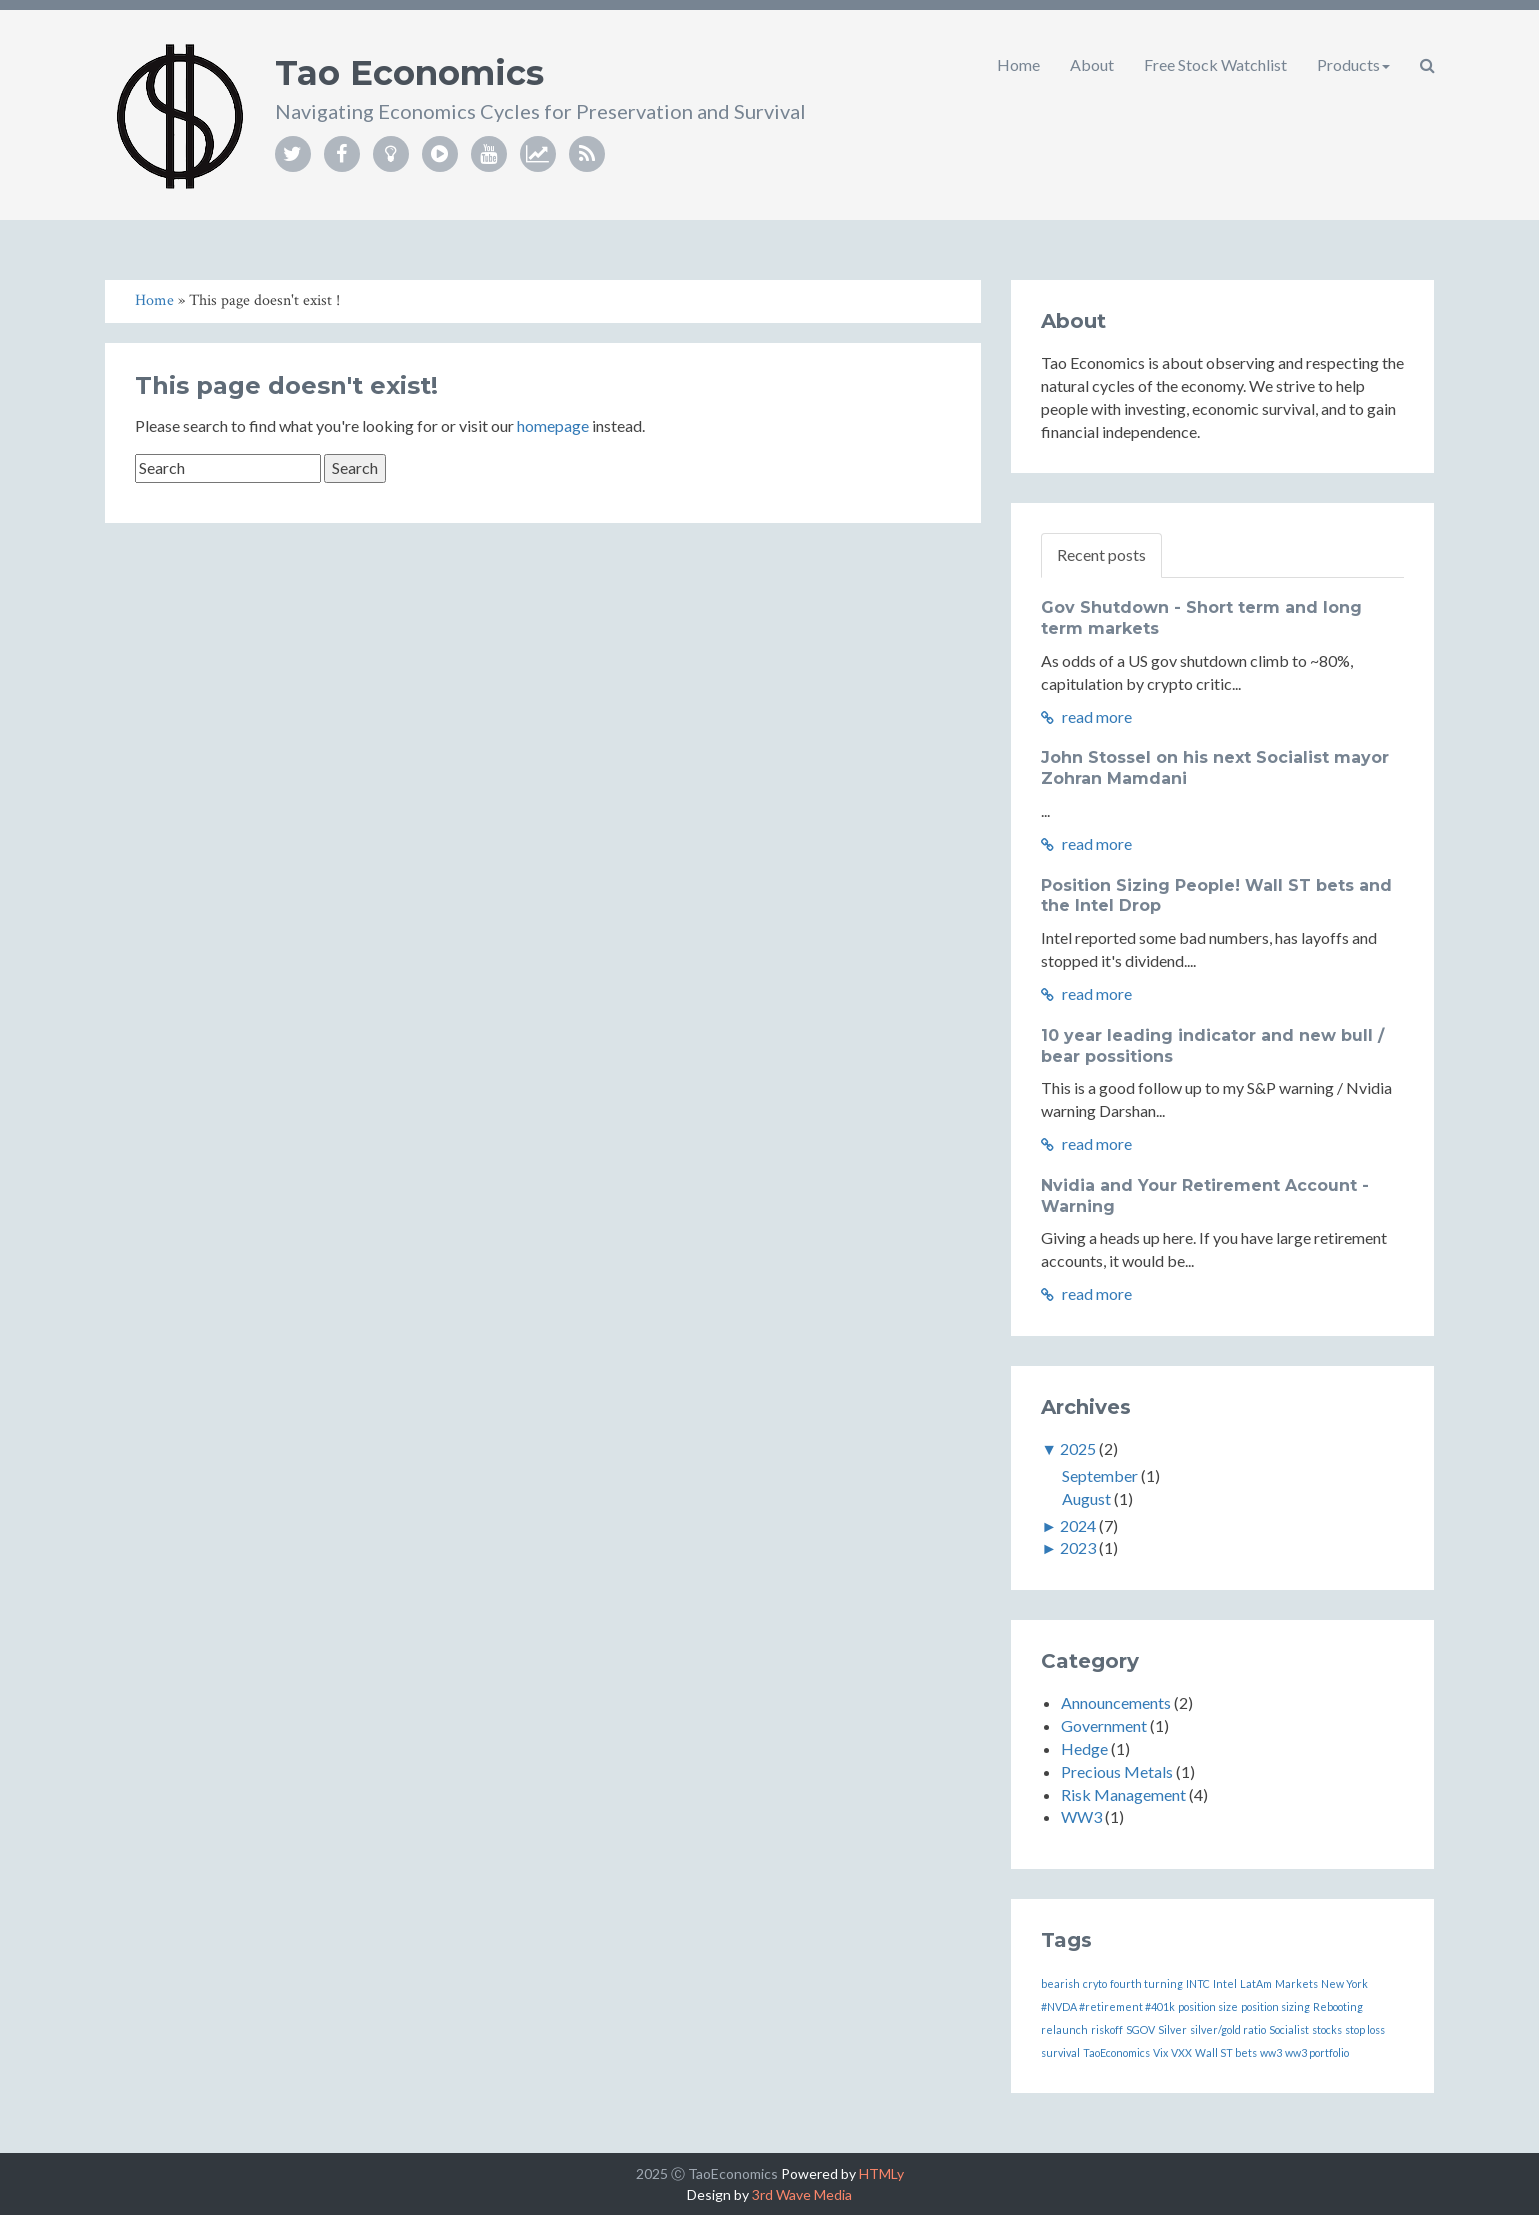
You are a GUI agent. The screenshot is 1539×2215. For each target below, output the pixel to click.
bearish (1060, 1983)
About (1092, 64)
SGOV (1140, 2029)
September (1100, 1475)
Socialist (1289, 2029)
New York (1344, 1983)
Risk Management (1123, 1794)
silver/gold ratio (1228, 2029)
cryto (1095, 1983)
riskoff (1107, 2029)
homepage (553, 425)
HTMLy (881, 2173)
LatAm (1256, 1983)
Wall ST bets (1226, 2052)
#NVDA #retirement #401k (1108, 2006)
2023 (1078, 1547)
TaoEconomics (1116, 2052)
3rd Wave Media (802, 2194)
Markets (1296, 1983)
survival (1060, 2052)
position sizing (1275, 2006)
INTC (1198, 1983)
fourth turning (1146, 1983)
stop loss (1365, 2029)
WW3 (1081, 1816)
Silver (1172, 2029)
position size (1208, 2006)
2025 (1078, 1448)
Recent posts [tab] (1101, 554)
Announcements (1116, 1702)
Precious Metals (1117, 1771)
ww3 (1271, 2052)
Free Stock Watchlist (1215, 64)
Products (1353, 64)
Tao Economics (409, 73)
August (1086, 1498)
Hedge (1084, 1748)
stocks (1327, 2029)
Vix (1160, 2052)
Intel (1225, 1983)
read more (1086, 716)
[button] (1427, 65)
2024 (1078, 1525)
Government (1104, 1725)
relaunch (1064, 2029)
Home (1018, 64)
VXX (1181, 2052)
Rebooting (1338, 2006)
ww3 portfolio (1317, 2052)
